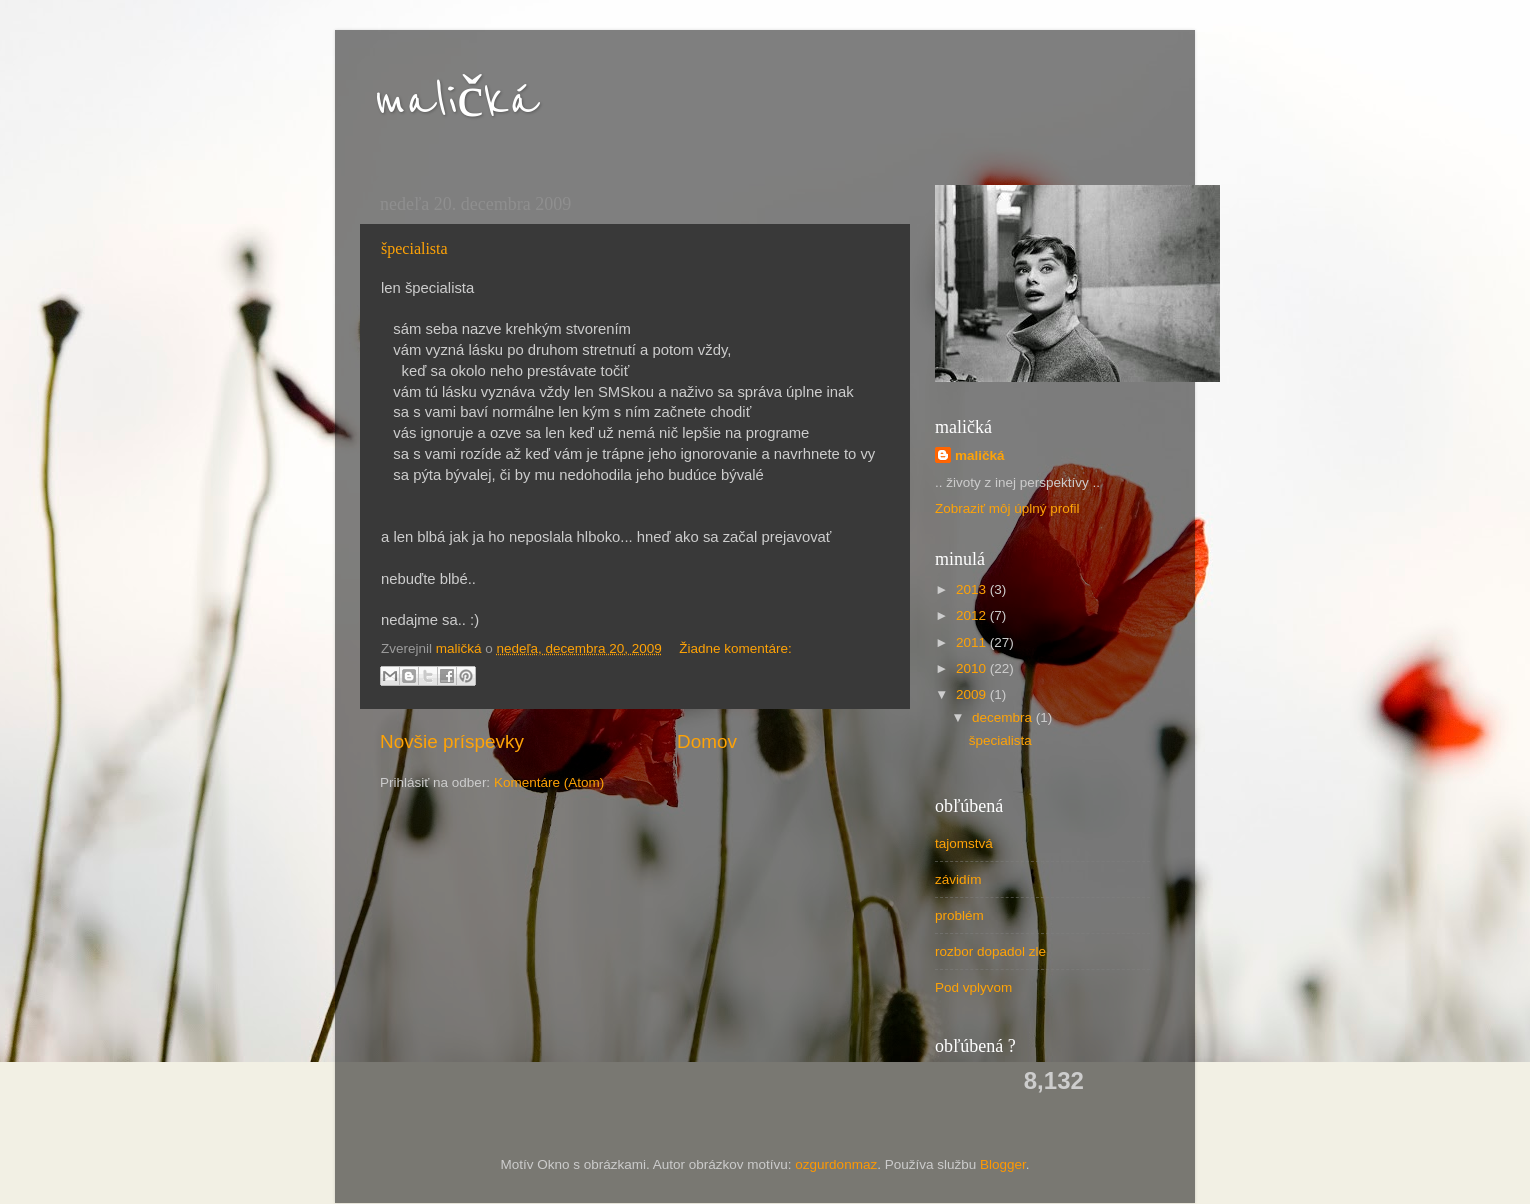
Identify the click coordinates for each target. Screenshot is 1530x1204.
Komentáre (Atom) (549, 782)
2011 (973, 642)
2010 (973, 668)
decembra (1004, 717)
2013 (973, 589)
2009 (973, 694)
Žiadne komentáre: (735, 648)
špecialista (414, 248)
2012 (973, 615)
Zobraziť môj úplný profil (1007, 508)
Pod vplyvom (973, 987)
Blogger (1003, 1164)
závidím (958, 879)
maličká (456, 101)
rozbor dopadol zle (990, 951)
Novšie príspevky (452, 741)
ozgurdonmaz (836, 1164)
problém (959, 915)
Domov (707, 741)
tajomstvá (964, 843)
